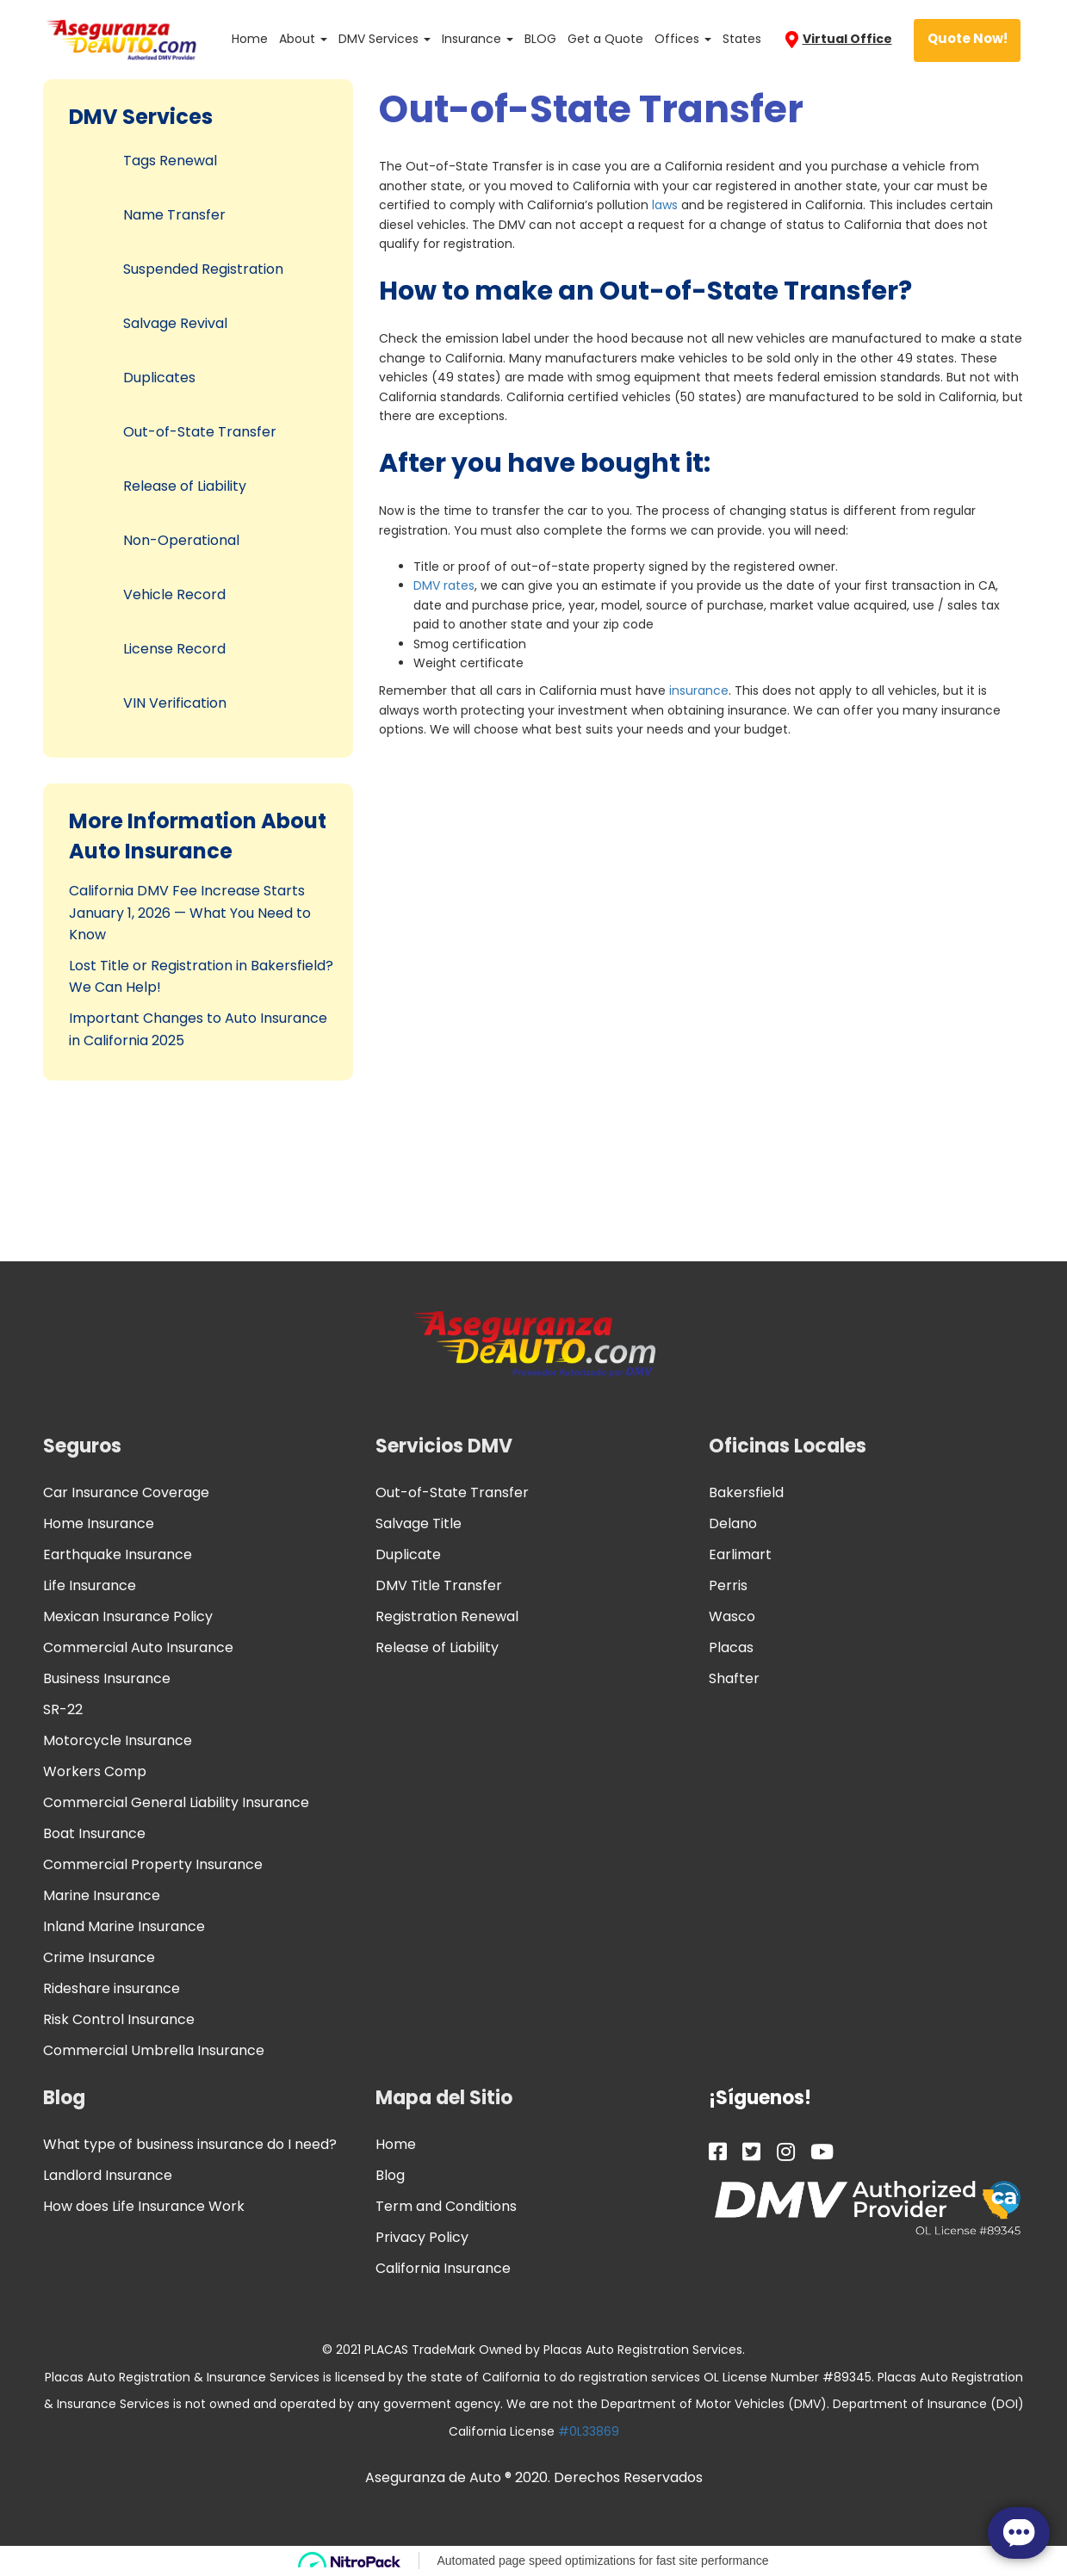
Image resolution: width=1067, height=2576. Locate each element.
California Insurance (443, 2268)
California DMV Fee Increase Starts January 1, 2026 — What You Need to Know (190, 912)
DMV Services (384, 38)
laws (665, 205)
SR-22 (63, 1709)
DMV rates (444, 585)
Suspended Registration (203, 269)
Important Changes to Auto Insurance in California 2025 (198, 1029)
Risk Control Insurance (119, 2019)
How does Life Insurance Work (144, 2206)
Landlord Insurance (107, 2175)
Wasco (732, 1616)
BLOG (540, 38)
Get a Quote (605, 38)
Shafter (734, 1678)
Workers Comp (94, 1771)
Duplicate (408, 1554)
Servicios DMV (443, 1446)
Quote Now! (967, 38)
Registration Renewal (446, 1616)
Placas (731, 1647)
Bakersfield (746, 1492)
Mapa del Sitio (443, 2097)
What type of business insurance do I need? (190, 2144)
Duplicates (159, 377)
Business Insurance (107, 1678)
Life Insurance (89, 1585)
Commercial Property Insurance (153, 1864)
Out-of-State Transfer (199, 432)
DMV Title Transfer (438, 1585)
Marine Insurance (101, 1895)
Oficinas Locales (787, 1446)
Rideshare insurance (111, 1988)
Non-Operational (181, 540)
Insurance (477, 38)
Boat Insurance (94, 1833)
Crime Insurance (99, 1957)
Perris (728, 1585)
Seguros (82, 1446)
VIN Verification (174, 703)
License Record (174, 649)
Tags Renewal (170, 160)
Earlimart (740, 1554)
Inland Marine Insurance (124, 1926)
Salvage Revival (175, 323)
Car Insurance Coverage (126, 1492)
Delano (733, 1523)
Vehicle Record (174, 594)
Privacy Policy (421, 2237)
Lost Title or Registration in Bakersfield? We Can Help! (201, 977)
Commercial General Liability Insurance (176, 1802)
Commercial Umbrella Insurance (153, 2050)
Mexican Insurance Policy (128, 1616)
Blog (64, 2097)
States (742, 38)
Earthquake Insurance (117, 1554)
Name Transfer (174, 215)
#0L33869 (588, 2431)
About (303, 38)
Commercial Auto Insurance (138, 1647)
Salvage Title (418, 1523)
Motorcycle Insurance (117, 1740)
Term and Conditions (446, 2206)
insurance (699, 690)
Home (250, 38)
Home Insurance (98, 1523)
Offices (682, 38)
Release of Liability (184, 486)
